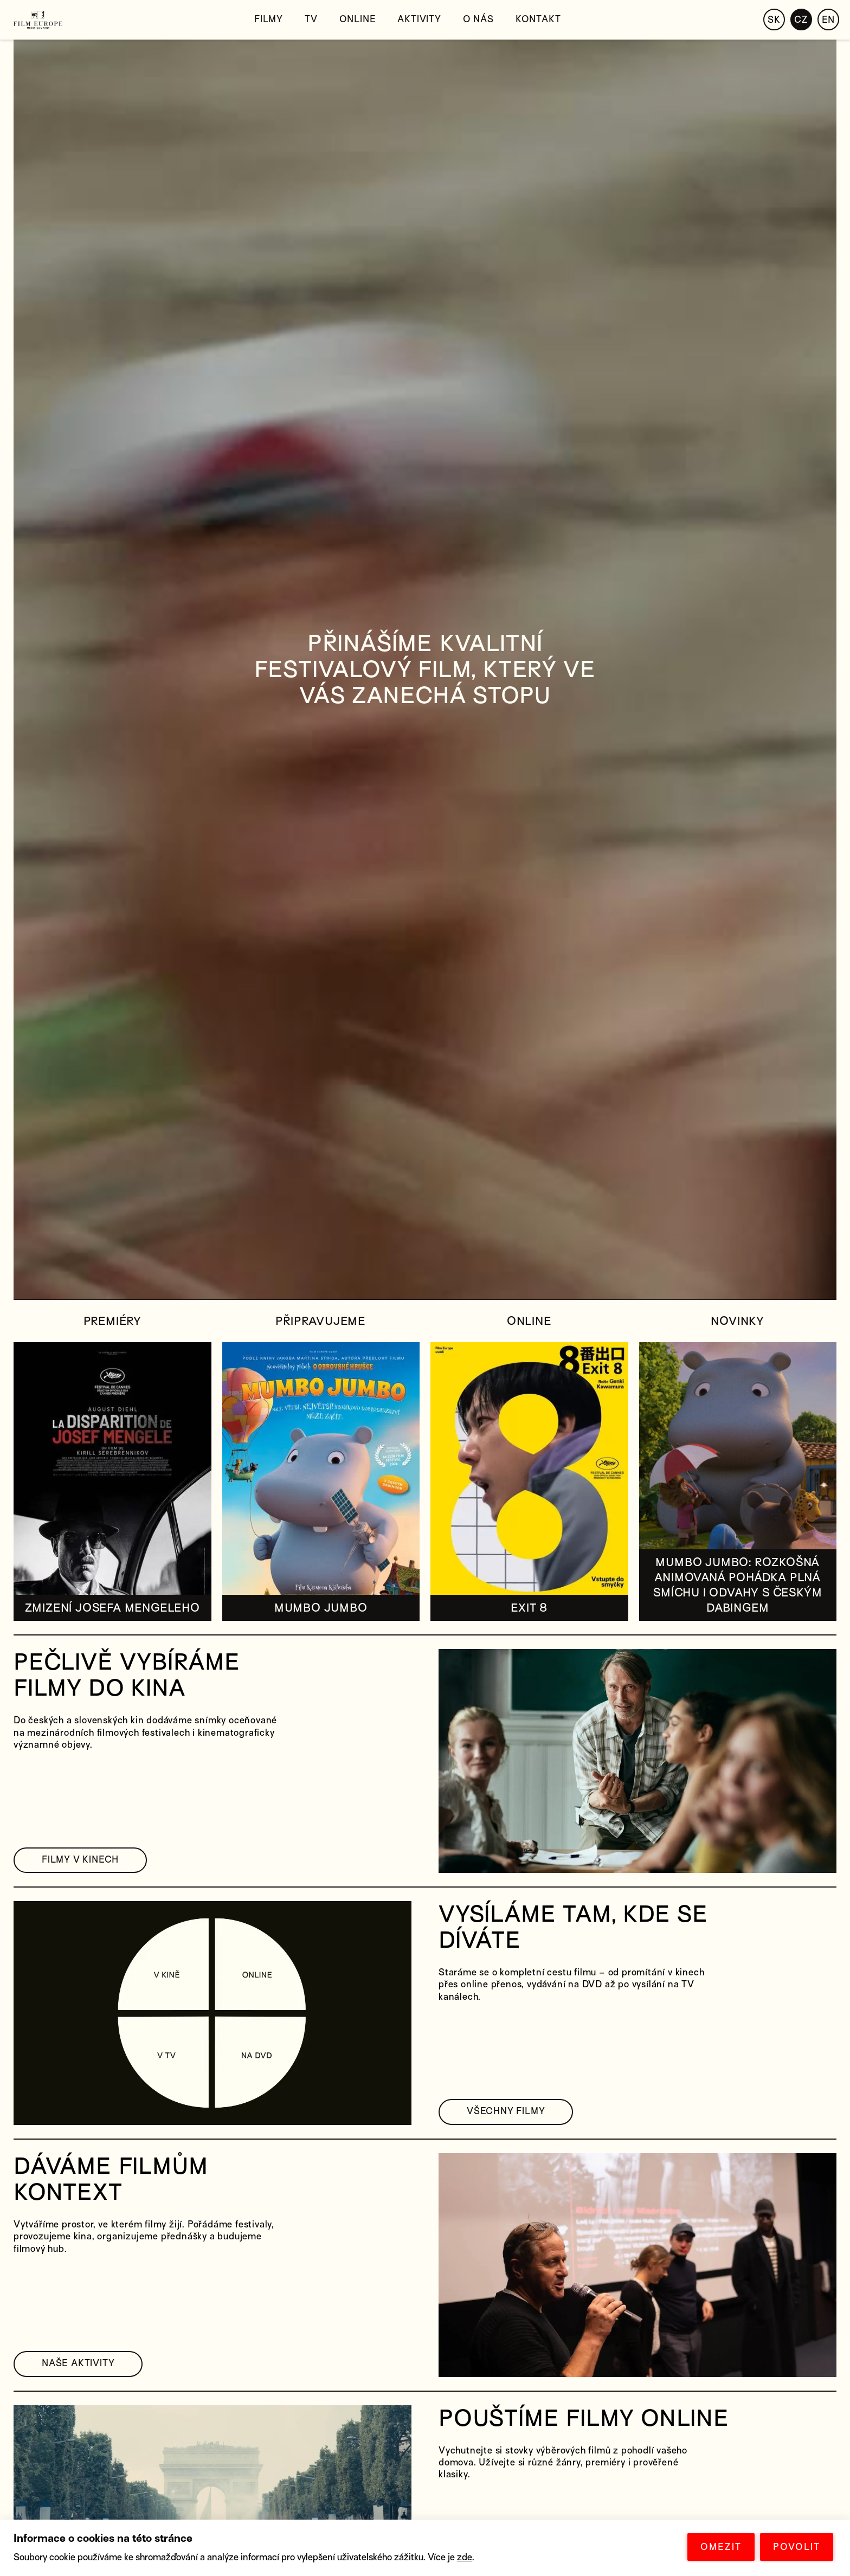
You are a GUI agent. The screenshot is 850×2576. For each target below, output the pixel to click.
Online (357, 19)
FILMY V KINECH (80, 1859)
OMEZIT (721, 2547)
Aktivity (419, 19)
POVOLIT (796, 2547)
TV (311, 19)
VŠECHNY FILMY (506, 2111)
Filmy (268, 19)
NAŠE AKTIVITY (78, 2363)
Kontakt (538, 19)
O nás (478, 19)
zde (464, 2557)
